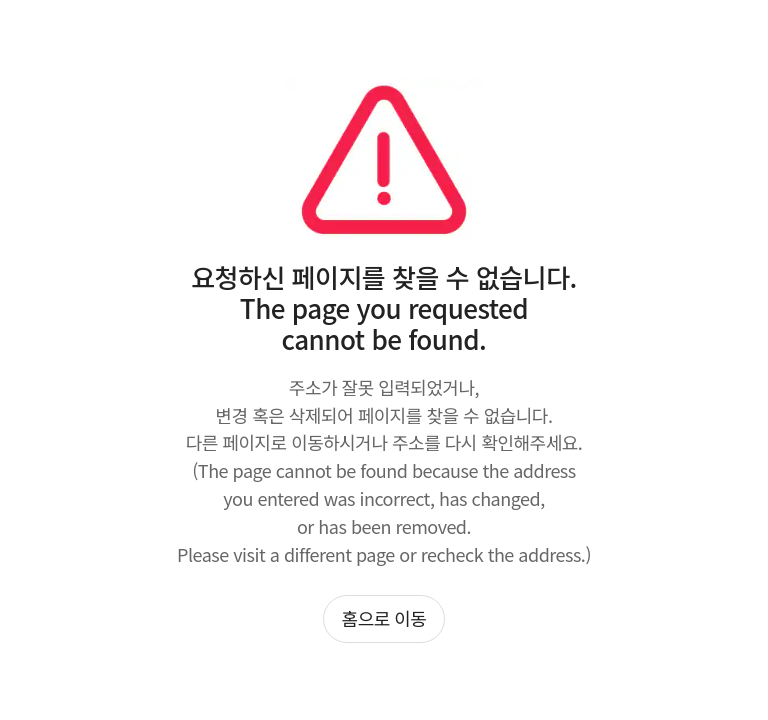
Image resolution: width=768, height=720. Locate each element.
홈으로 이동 (384, 618)
